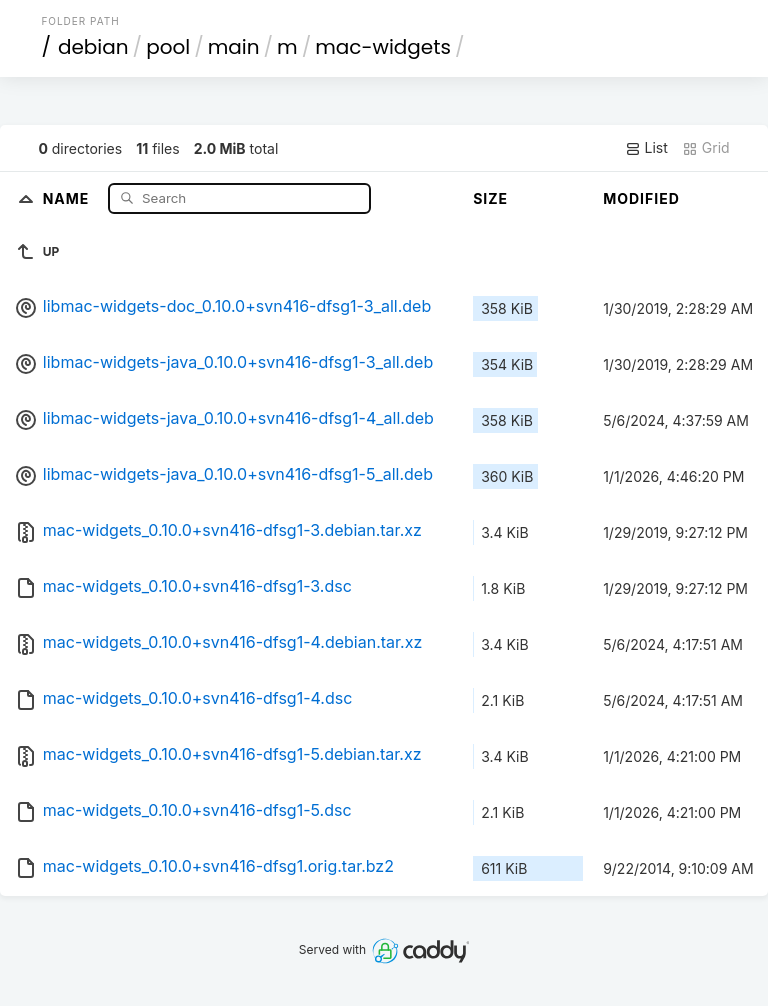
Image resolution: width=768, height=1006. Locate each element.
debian (93, 47)
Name (68, 197)
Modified (641, 198)
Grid (706, 148)
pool (168, 47)
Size (490, 198)
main (234, 47)
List (646, 148)
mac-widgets (383, 47)
